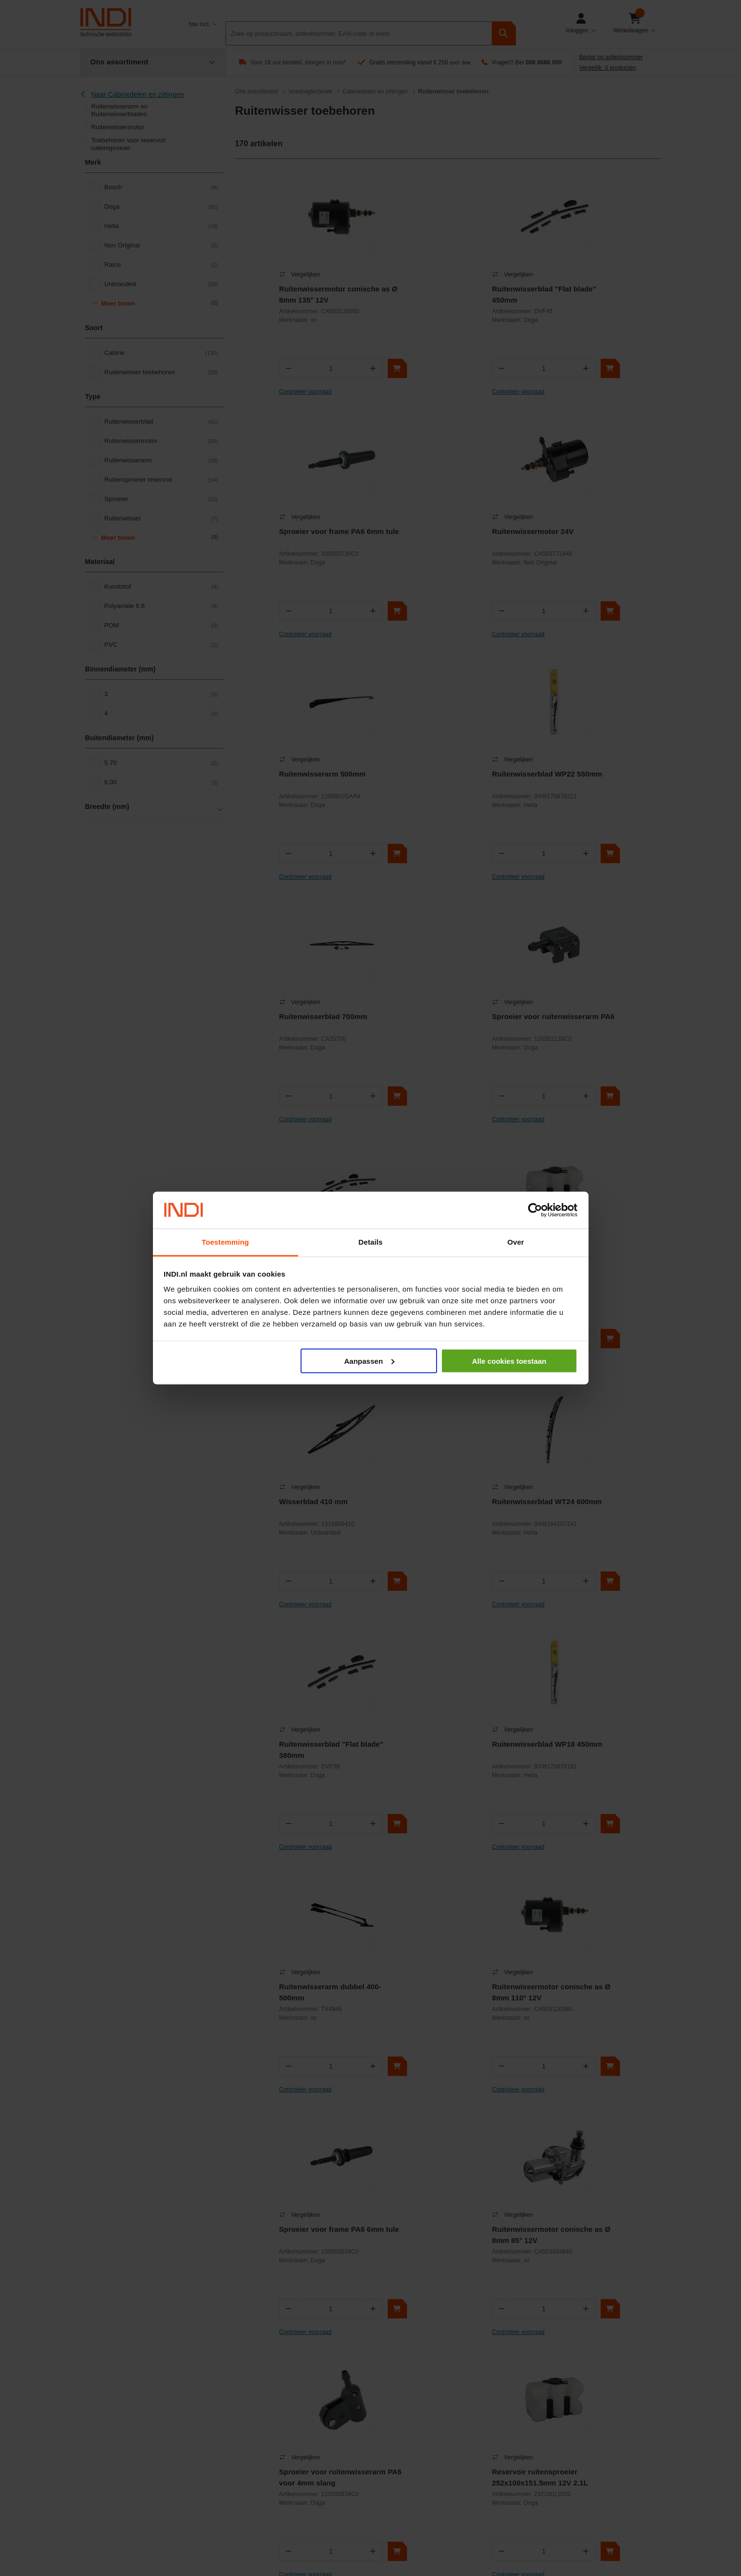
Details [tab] (371, 1242)
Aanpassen (369, 1361)
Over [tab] (515, 1242)
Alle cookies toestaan (509, 1361)
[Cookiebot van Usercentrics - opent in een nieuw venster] (535, 1210)
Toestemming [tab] (225, 1242)
